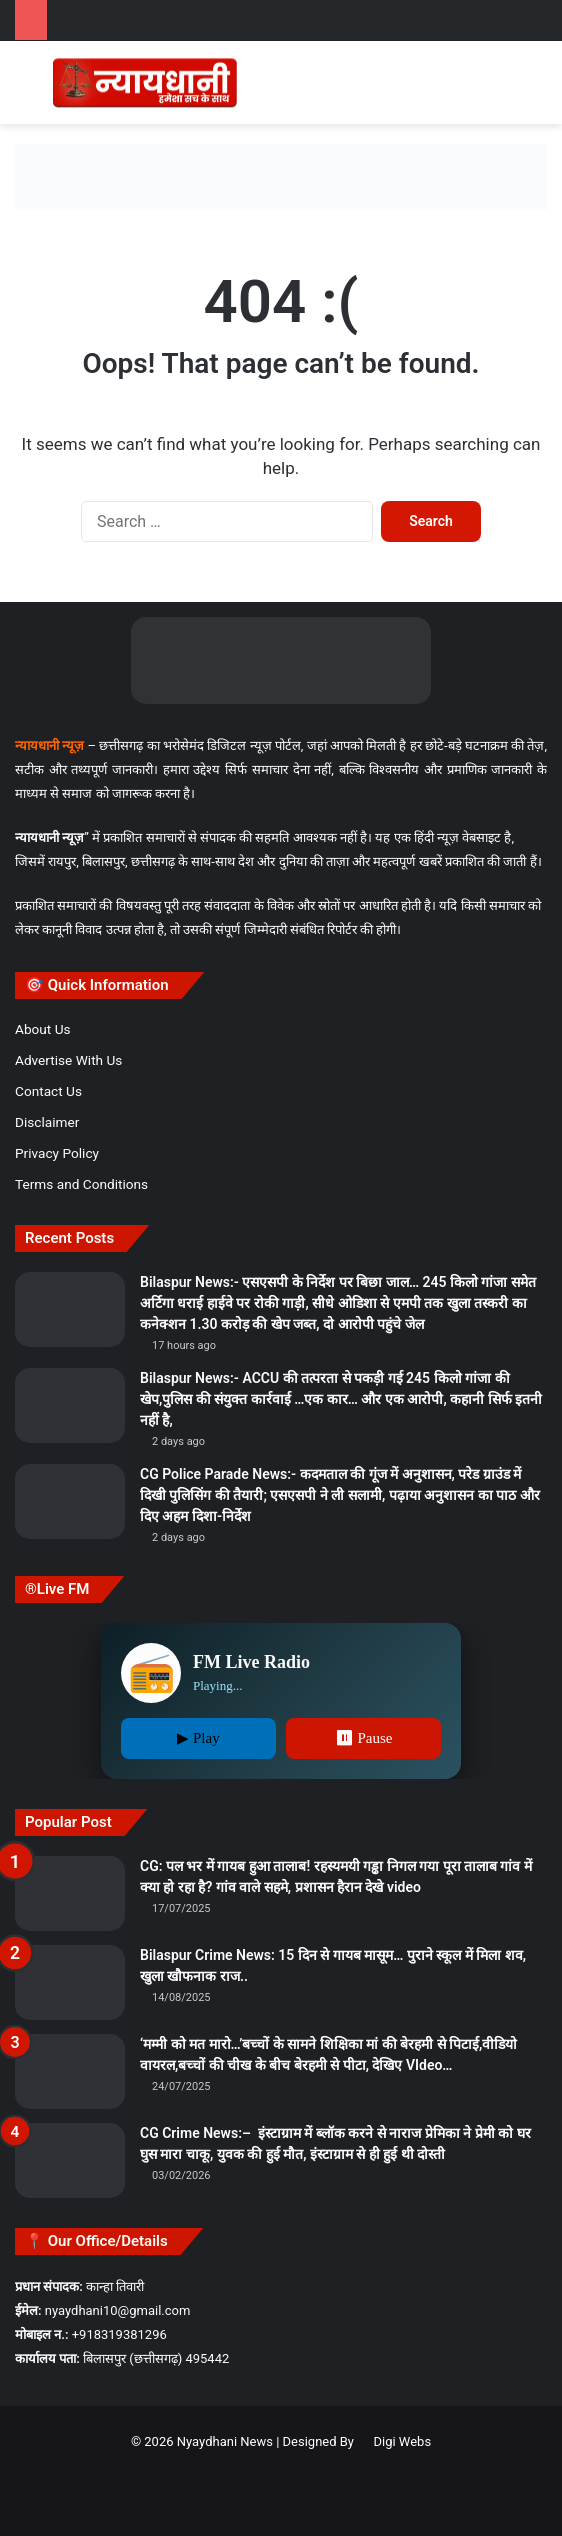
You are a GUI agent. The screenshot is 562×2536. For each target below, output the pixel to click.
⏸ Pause (364, 1738)
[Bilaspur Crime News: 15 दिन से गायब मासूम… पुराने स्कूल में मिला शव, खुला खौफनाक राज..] (70, 1982)
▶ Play (198, 1738)
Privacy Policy (57, 1153)
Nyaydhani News (223, 2441)
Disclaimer (47, 1122)
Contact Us (48, 1091)
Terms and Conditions (81, 1184)
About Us (43, 1029)
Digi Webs (402, 2441)
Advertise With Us (68, 1060)
